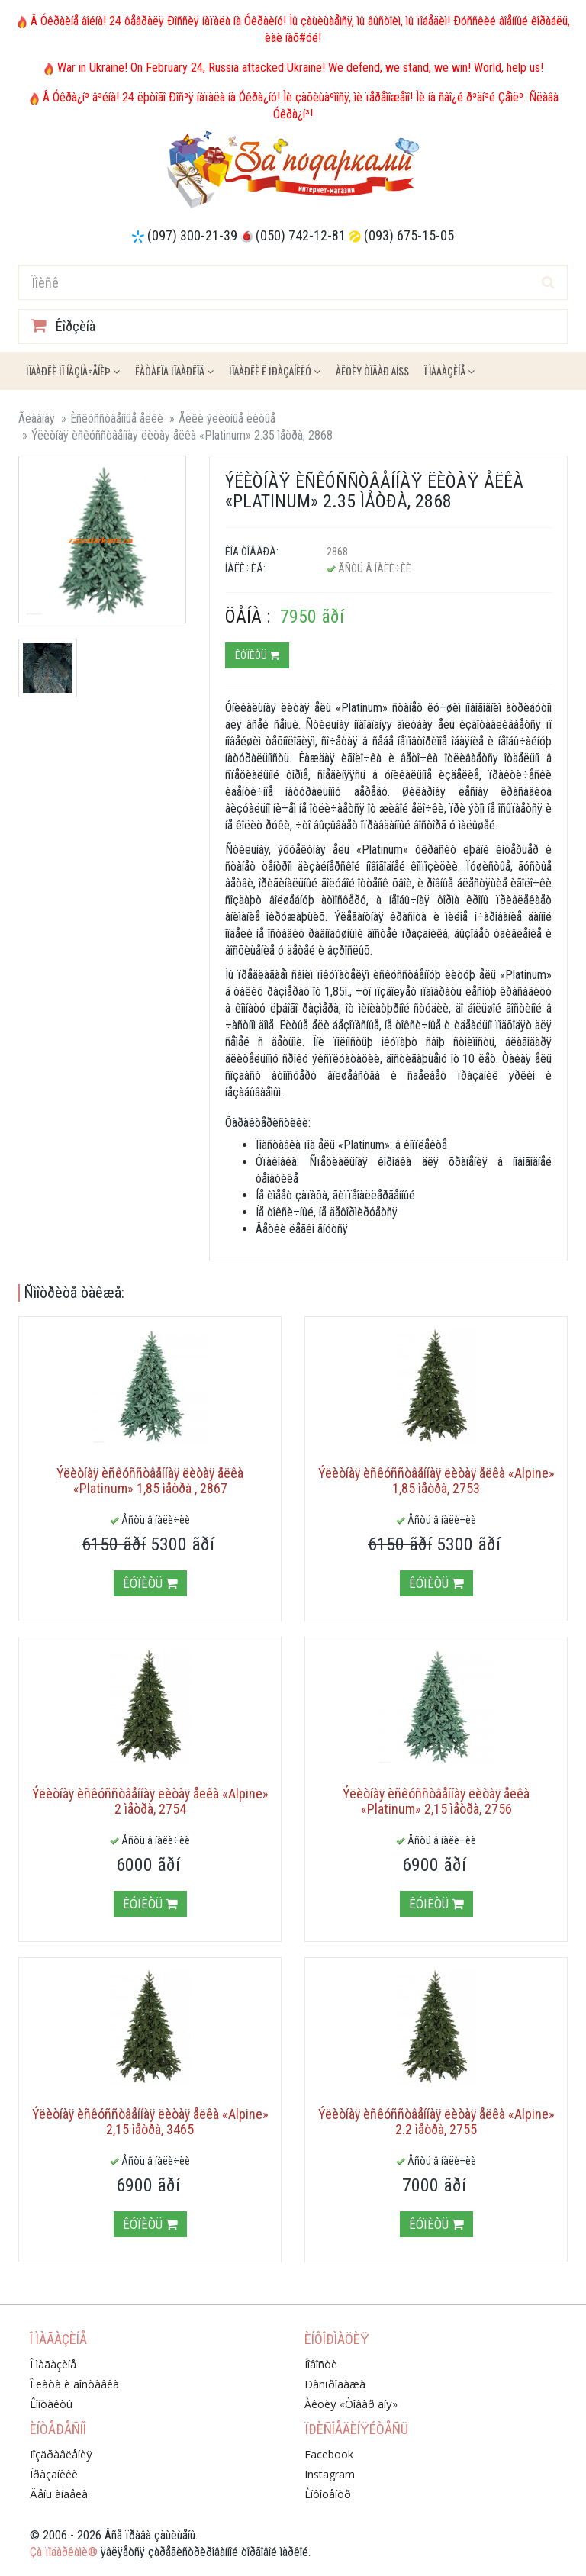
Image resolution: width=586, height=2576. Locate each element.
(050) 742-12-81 (301, 235)
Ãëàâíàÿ (36, 418)
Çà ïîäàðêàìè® (64, 2552)
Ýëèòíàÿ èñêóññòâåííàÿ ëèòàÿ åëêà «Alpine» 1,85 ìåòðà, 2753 (436, 1480)
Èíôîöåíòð (327, 2494)
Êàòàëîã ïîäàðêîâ (174, 370)
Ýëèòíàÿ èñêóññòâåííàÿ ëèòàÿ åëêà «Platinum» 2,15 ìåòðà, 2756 (436, 1801)
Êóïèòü (257, 655)
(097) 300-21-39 (192, 235)
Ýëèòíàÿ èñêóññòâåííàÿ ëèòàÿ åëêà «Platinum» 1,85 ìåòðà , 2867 (149, 1480)
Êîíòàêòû (51, 2404)
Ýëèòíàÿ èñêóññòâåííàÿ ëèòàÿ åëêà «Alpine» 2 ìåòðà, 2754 (150, 1801)
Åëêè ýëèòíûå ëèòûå (227, 418)
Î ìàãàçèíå (449, 370)
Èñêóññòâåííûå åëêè (116, 418)
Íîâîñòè (320, 2364)
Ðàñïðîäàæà (334, 2384)
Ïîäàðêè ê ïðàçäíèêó (274, 370)
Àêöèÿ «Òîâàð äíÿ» (351, 2404)
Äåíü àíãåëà (59, 2494)
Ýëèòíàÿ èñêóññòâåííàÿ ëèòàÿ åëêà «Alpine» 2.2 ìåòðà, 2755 (436, 2121)
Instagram (329, 2474)
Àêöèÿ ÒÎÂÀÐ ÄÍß (372, 370)
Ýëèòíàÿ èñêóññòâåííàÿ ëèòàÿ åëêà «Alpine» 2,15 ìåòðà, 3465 (150, 2121)
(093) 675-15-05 (409, 235)
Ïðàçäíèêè (54, 2474)
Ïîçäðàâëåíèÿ (61, 2454)
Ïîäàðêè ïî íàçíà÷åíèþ (73, 370)
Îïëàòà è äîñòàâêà (74, 2384)
